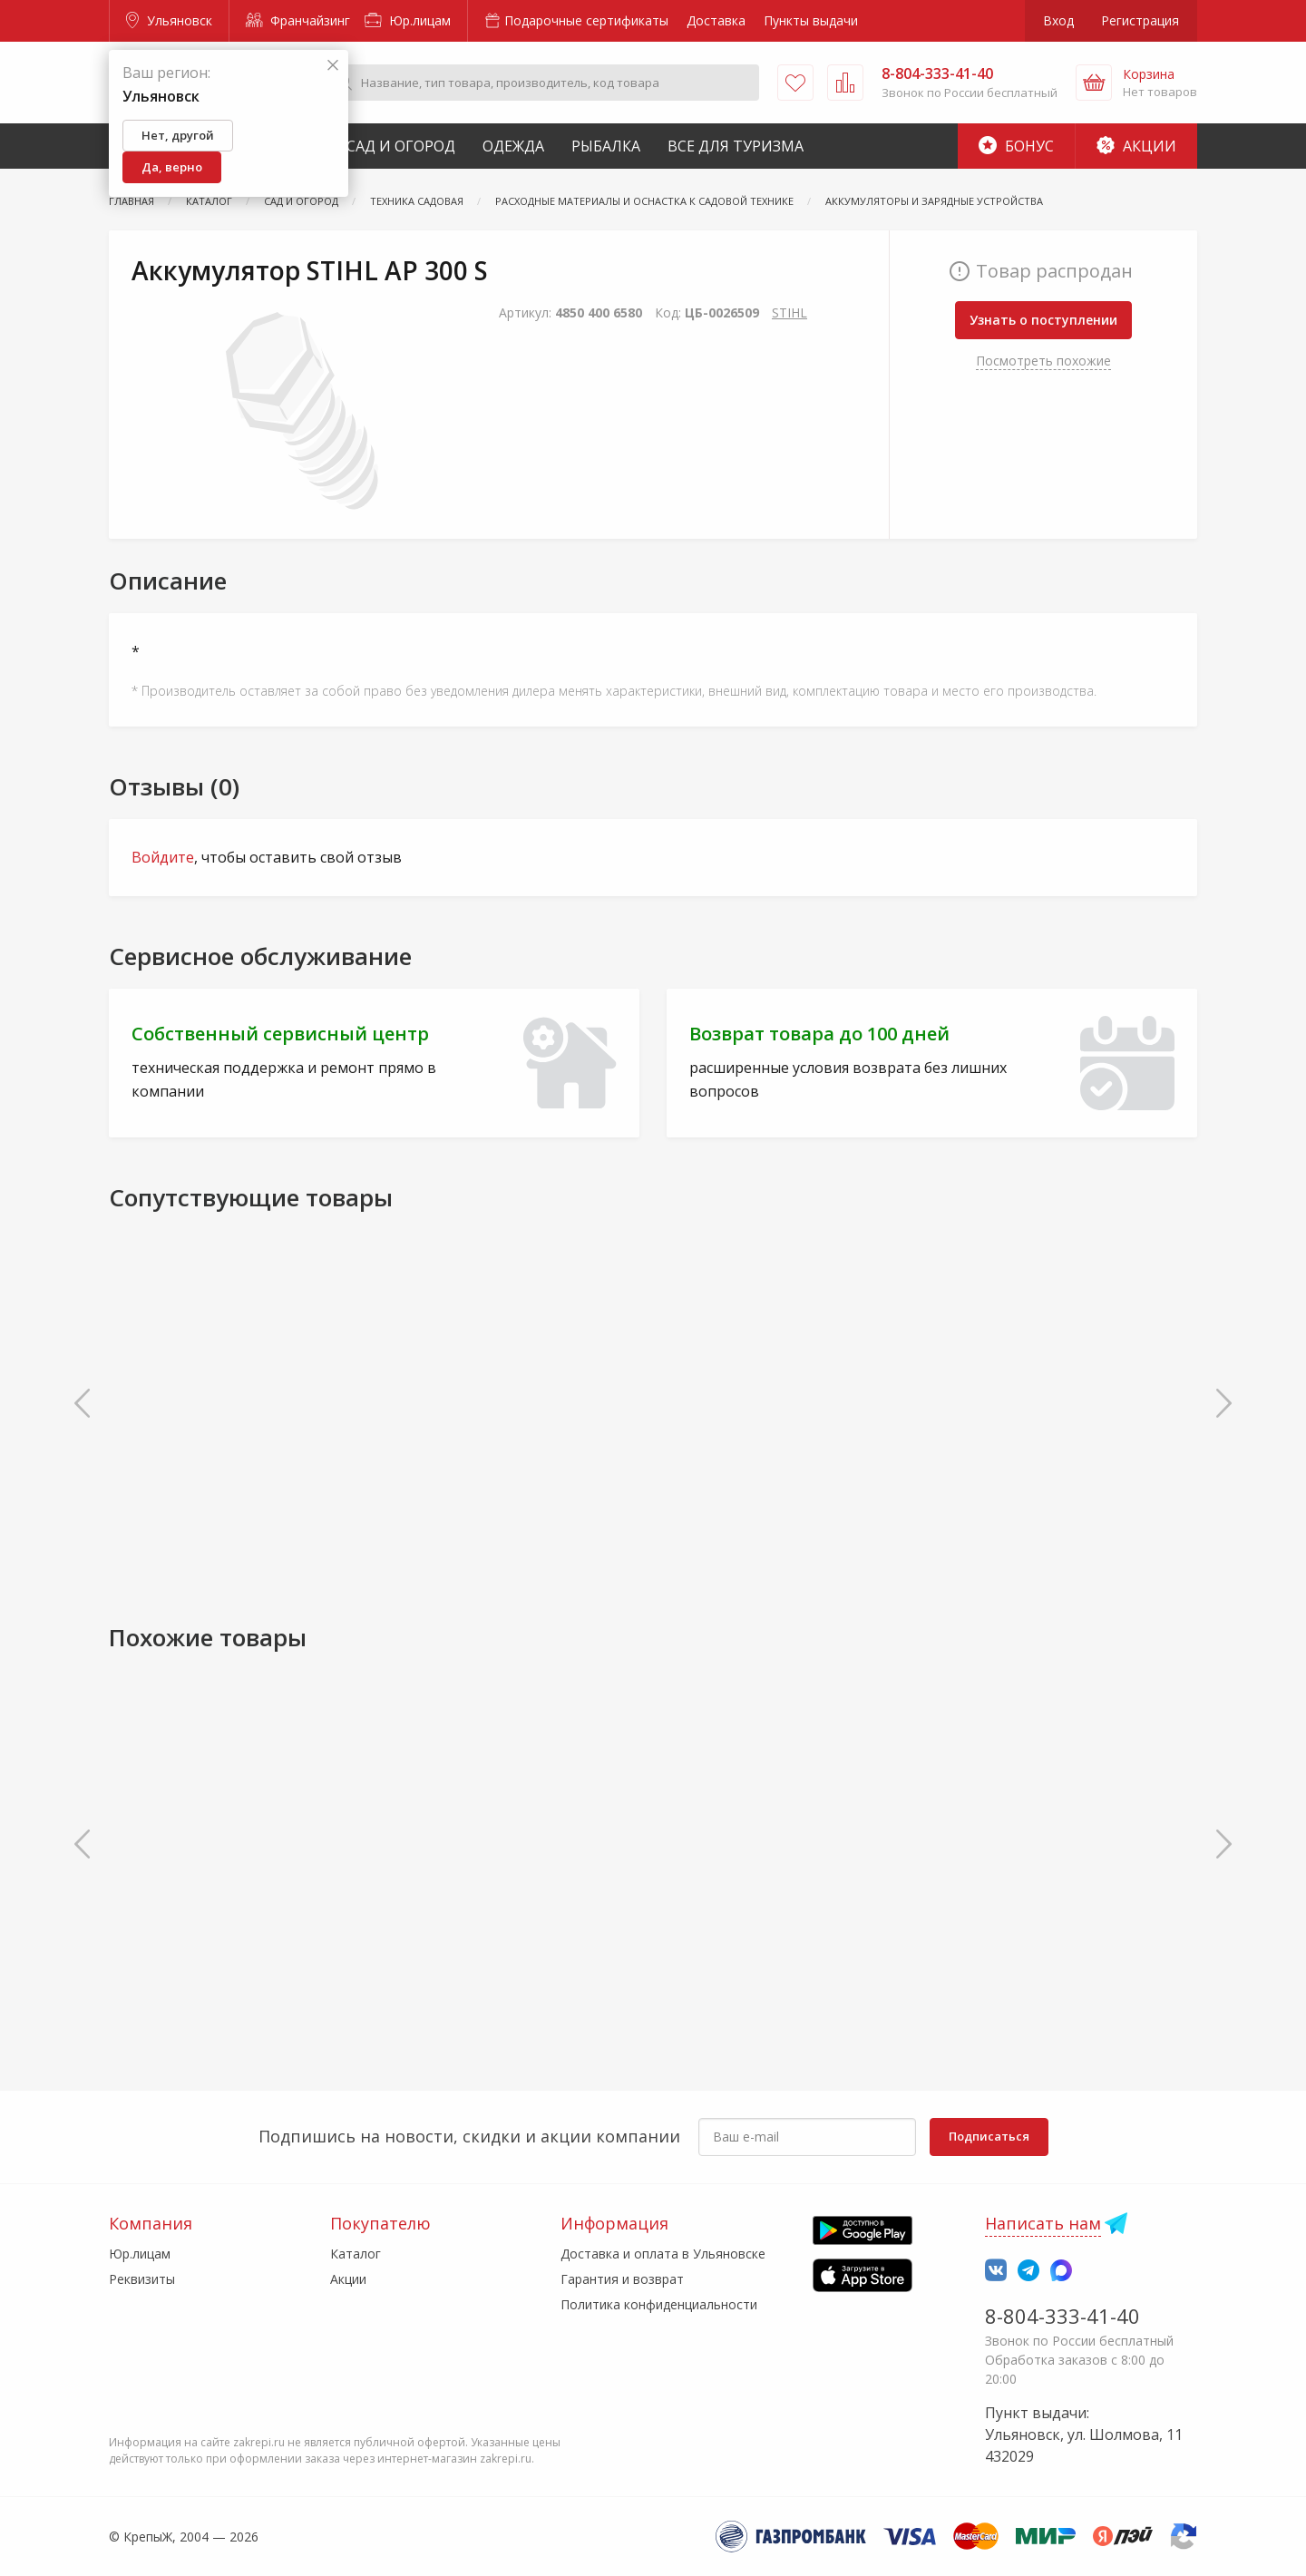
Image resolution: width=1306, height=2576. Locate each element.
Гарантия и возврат (622, 2279)
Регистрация (1140, 20)
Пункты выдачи (811, 20)
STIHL (789, 312)
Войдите (163, 857)
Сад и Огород (400, 146)
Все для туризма (736, 146)
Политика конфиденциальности (658, 2304)
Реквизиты (142, 2279)
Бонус (1016, 146)
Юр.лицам (408, 20)
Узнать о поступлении (1043, 319)
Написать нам (1043, 2223)
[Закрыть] (333, 65)
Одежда (513, 146)
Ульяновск (169, 20)
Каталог (355, 2253)
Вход (1058, 20)
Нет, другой (177, 135)
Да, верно (171, 167)
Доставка (716, 20)
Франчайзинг (298, 20)
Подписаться (989, 2136)
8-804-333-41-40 (1062, 2315)
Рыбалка (605, 146)
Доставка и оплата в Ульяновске (662, 2253)
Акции (1136, 146)
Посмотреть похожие (1043, 360)
